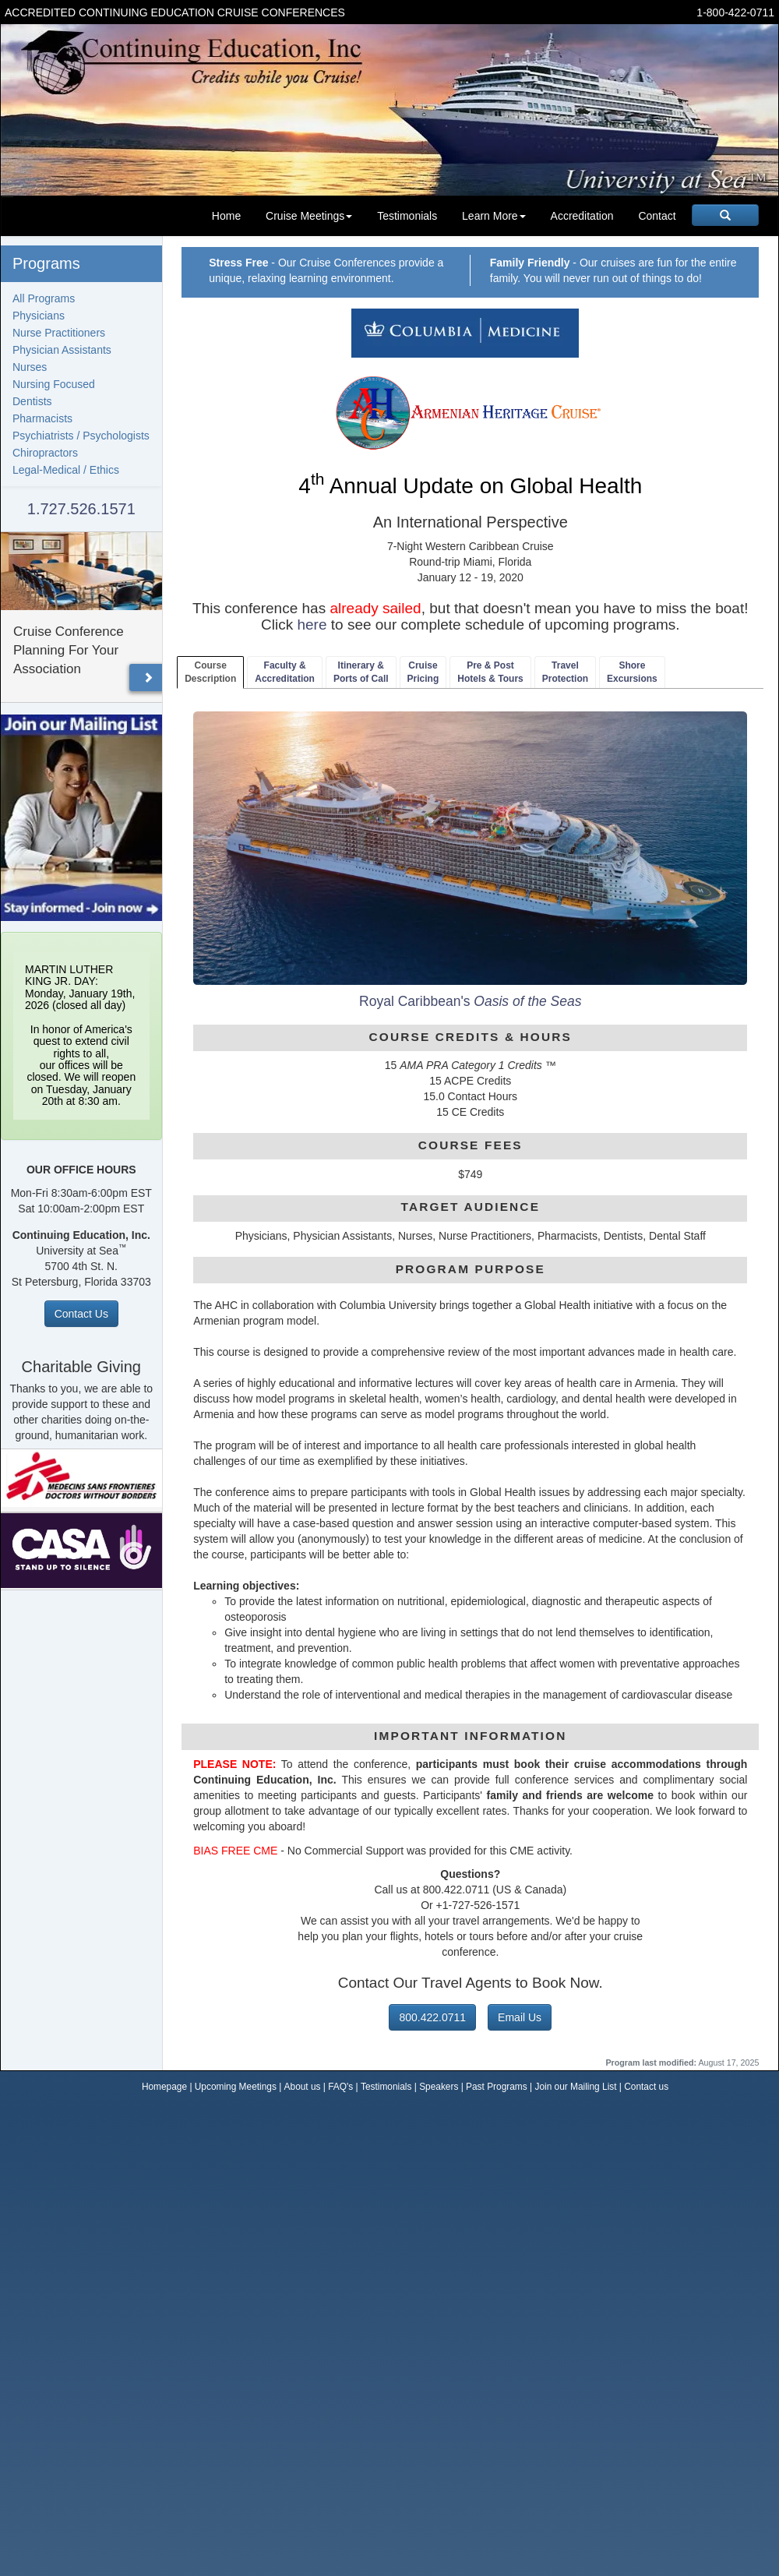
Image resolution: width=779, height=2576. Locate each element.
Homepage (164, 2086)
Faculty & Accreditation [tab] (285, 672)
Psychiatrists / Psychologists (81, 435)
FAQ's (340, 2086)
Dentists (32, 401)
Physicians (38, 315)
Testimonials (407, 216)
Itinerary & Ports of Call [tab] (361, 672)
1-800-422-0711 (735, 12)
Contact (656, 216)
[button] (148, 677)
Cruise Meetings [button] (309, 216)
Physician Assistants (61, 350)
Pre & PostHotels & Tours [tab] (490, 672)
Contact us (646, 2086)
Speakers (438, 2086)
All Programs (43, 298)
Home (226, 216)
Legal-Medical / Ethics (65, 470)
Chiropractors (45, 452)
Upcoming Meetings (236, 2086)
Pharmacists (42, 418)
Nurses (29, 367)
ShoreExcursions (632, 672)
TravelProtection (565, 672)
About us (302, 2086)
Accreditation (582, 216)
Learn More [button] (494, 216)
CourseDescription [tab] (210, 672)
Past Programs (496, 2086)
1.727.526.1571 (81, 508)
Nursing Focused (53, 384)
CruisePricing (423, 672)
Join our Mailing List (575, 2086)
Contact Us (81, 1313)
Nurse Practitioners (58, 332)
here (311, 624)
